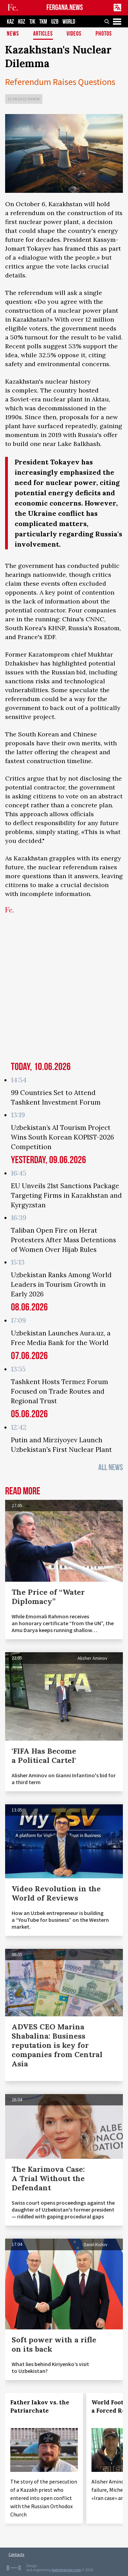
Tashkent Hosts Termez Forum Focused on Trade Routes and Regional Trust (59, 1391)
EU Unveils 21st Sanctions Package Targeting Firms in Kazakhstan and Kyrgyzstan (66, 1195)
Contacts (16, 2554)
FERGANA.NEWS (64, 8)
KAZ (10, 21)
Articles (43, 34)
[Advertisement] (64, 991)
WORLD (68, 21)
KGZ (21, 21)
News (13, 34)
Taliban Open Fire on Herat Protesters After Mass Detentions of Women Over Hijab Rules (63, 1240)
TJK (32, 21)
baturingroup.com (66, 2570)
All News (110, 1467)
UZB (54, 21)
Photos (104, 34)
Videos (74, 34)
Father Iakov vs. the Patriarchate (39, 2406)
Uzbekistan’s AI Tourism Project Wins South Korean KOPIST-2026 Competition (62, 1137)
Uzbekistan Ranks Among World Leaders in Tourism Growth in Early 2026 (61, 1284)
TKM (43, 21)
